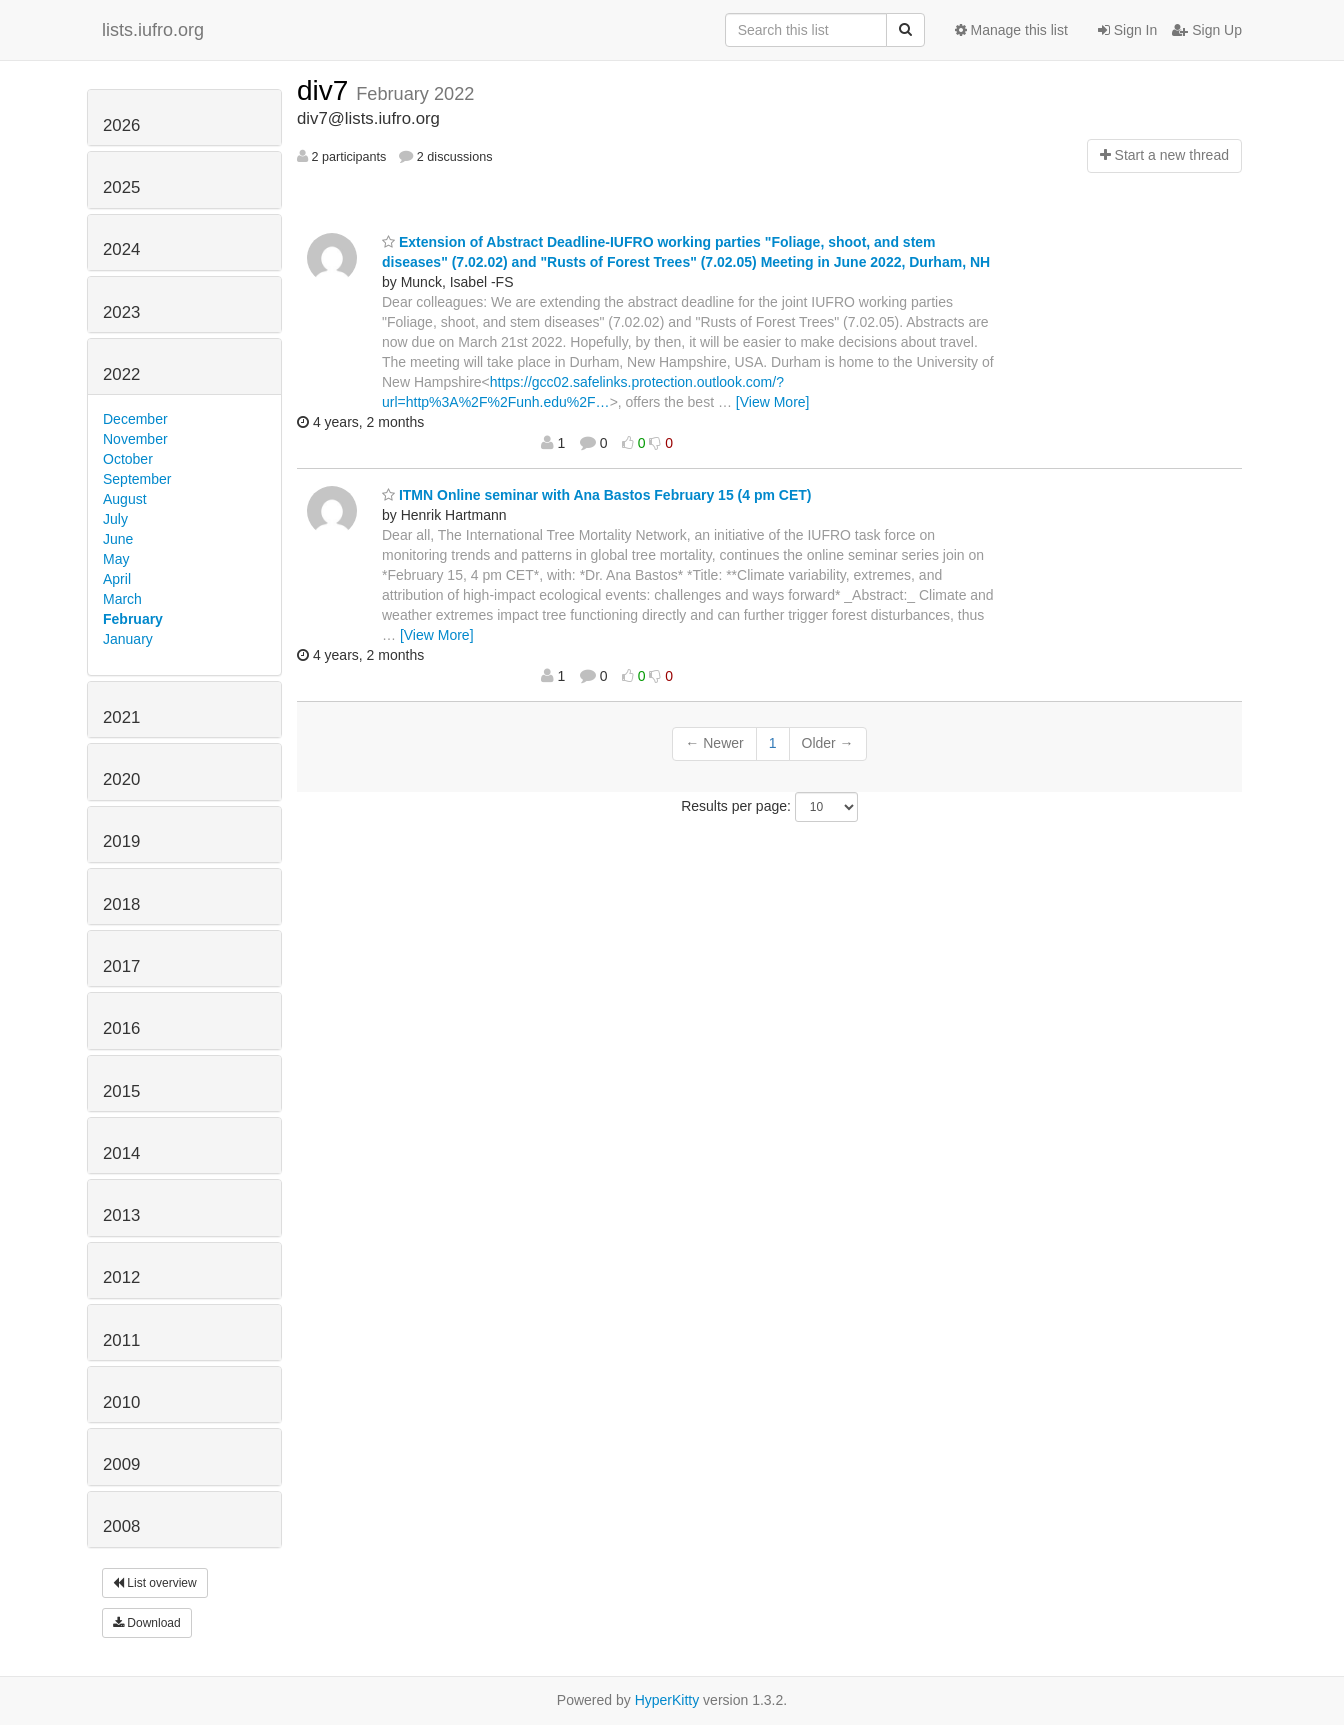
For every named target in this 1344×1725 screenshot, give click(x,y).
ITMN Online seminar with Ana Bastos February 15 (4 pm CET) (596, 495)
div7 (326, 90)
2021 (121, 717)
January (128, 639)
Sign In (1127, 30)
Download (147, 1623)
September (137, 479)
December (135, 419)
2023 (121, 312)
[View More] (773, 402)
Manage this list (1011, 30)
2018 (121, 904)
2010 (121, 1402)
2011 (121, 1340)
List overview (155, 1583)
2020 (121, 779)
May (116, 559)
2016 (121, 1028)
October (128, 459)
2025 (121, 187)
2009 (121, 1464)
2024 (121, 249)
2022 (121, 374)
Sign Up (1207, 30)
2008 (121, 1526)
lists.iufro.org (153, 30)
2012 (121, 1277)
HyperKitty (667, 1700)
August (125, 499)
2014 (121, 1153)
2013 (121, 1215)
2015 (121, 1091)
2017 (121, 966)
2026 (121, 125)
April (117, 579)
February (133, 619)
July (115, 519)
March (122, 599)
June (118, 539)
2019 (121, 841)
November (135, 439)
